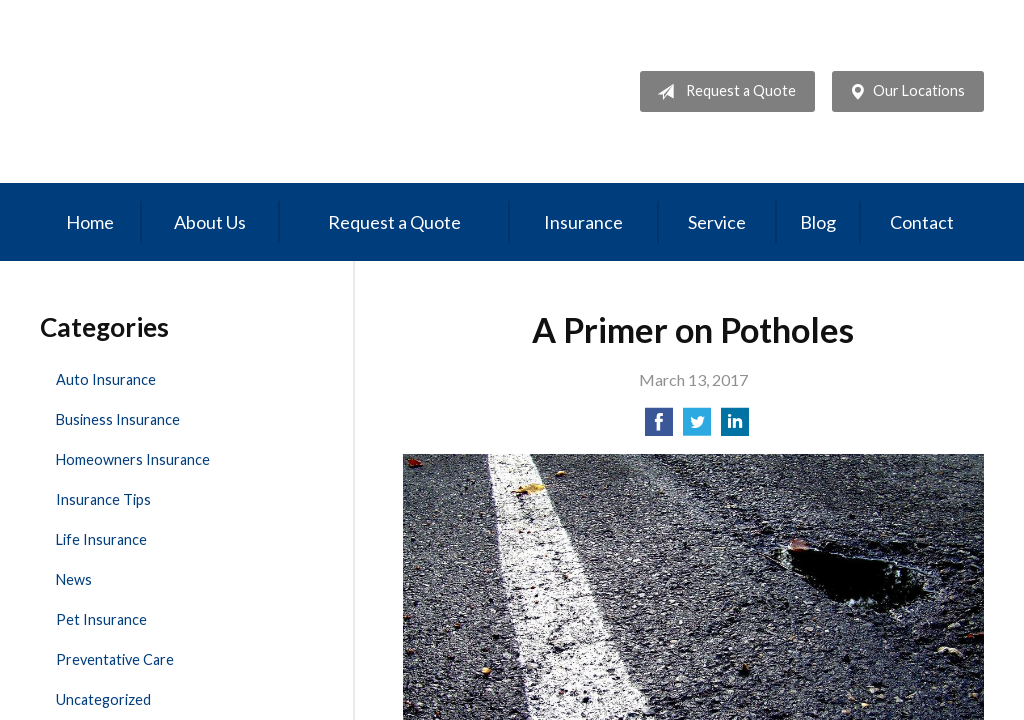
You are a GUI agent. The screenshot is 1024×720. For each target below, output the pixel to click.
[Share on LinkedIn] (735, 427)
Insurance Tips (103, 499)
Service (717, 222)
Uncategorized (103, 699)
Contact (922, 222)
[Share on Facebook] (659, 427)
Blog (818, 222)
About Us (210, 222)
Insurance (583, 222)
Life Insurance (101, 539)
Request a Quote (722, 92)
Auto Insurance (106, 379)
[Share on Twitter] (697, 427)
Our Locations (903, 92)
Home (90, 222)
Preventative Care (115, 659)
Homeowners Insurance (133, 459)
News (74, 579)
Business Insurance (118, 419)
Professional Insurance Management (177, 91)
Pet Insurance (101, 619)
